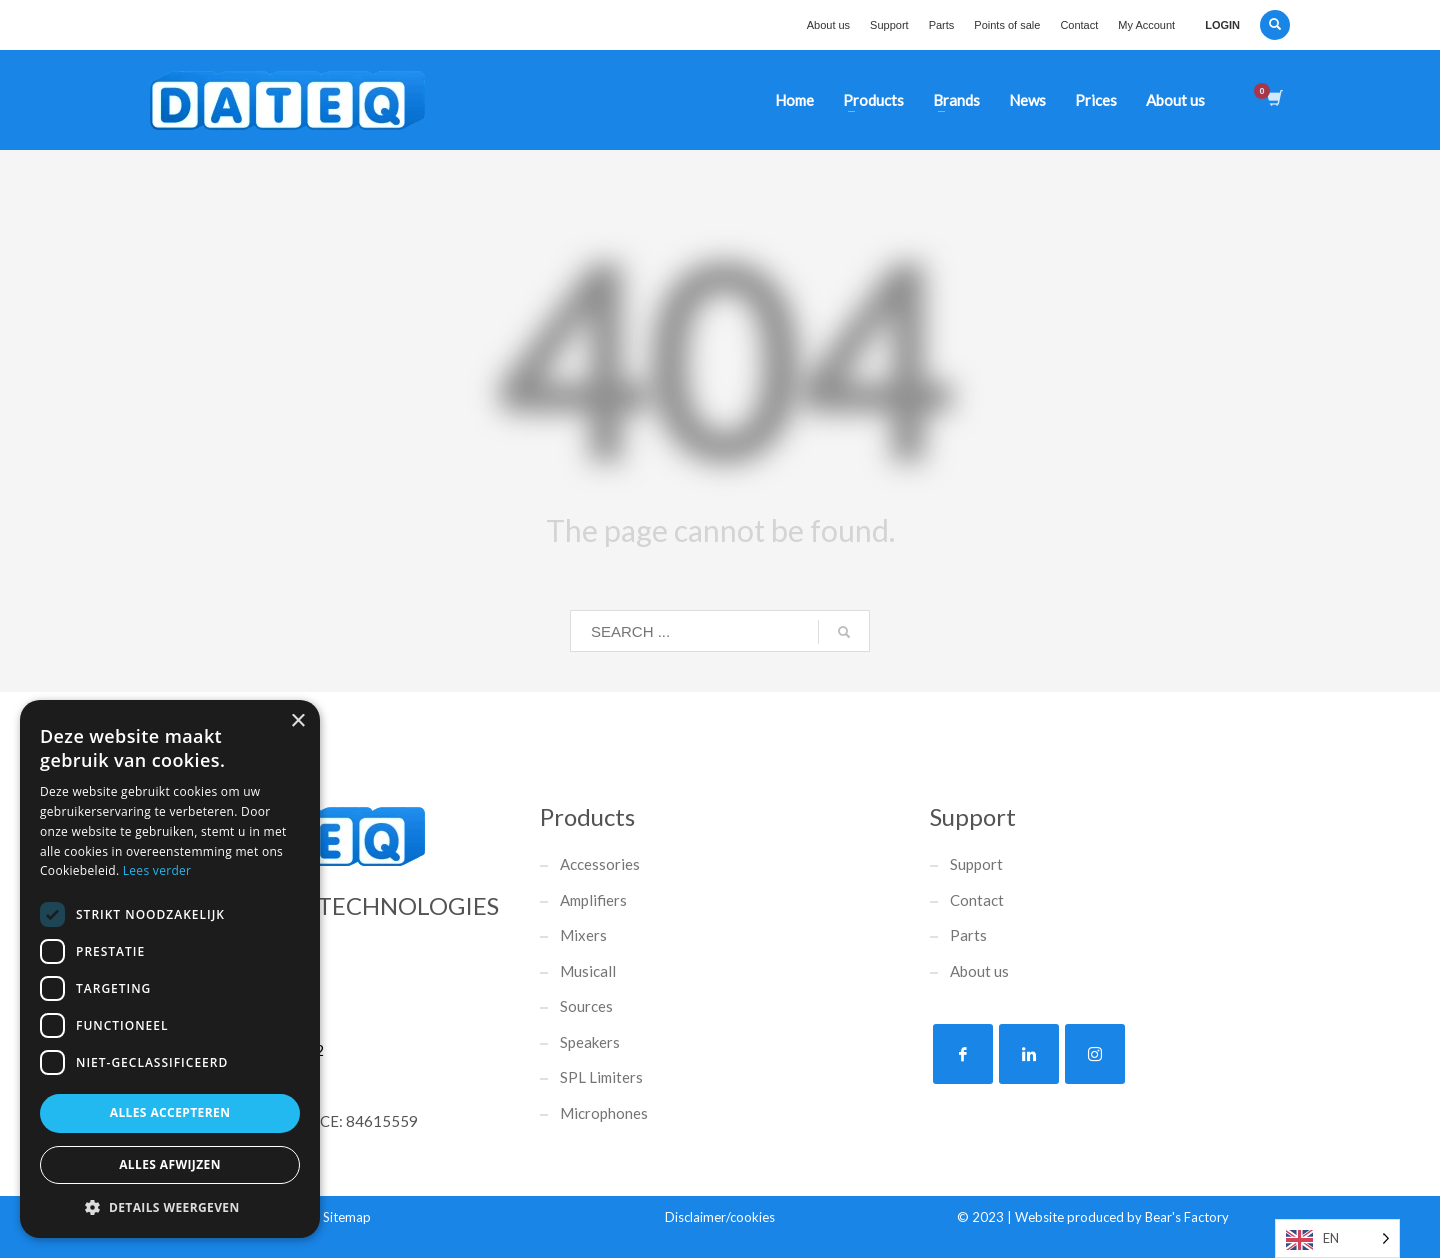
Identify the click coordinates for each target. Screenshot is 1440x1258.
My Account (1146, 25)
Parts (942, 25)
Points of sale (1007, 25)
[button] (170, 1207)
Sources (586, 1006)
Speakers (590, 1042)
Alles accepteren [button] (170, 1112)
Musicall (588, 971)
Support (889, 25)
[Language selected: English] (1337, 1238)
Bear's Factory (1187, 1217)
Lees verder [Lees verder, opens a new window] (157, 870)
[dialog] (170, 969)
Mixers (583, 935)
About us (828, 25)
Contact (1079, 25)
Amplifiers (593, 900)
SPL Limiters (601, 1077)
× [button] (297, 721)
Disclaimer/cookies (720, 1217)
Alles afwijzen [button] (170, 1164)
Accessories (600, 864)
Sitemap (347, 1217)
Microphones (604, 1113)
